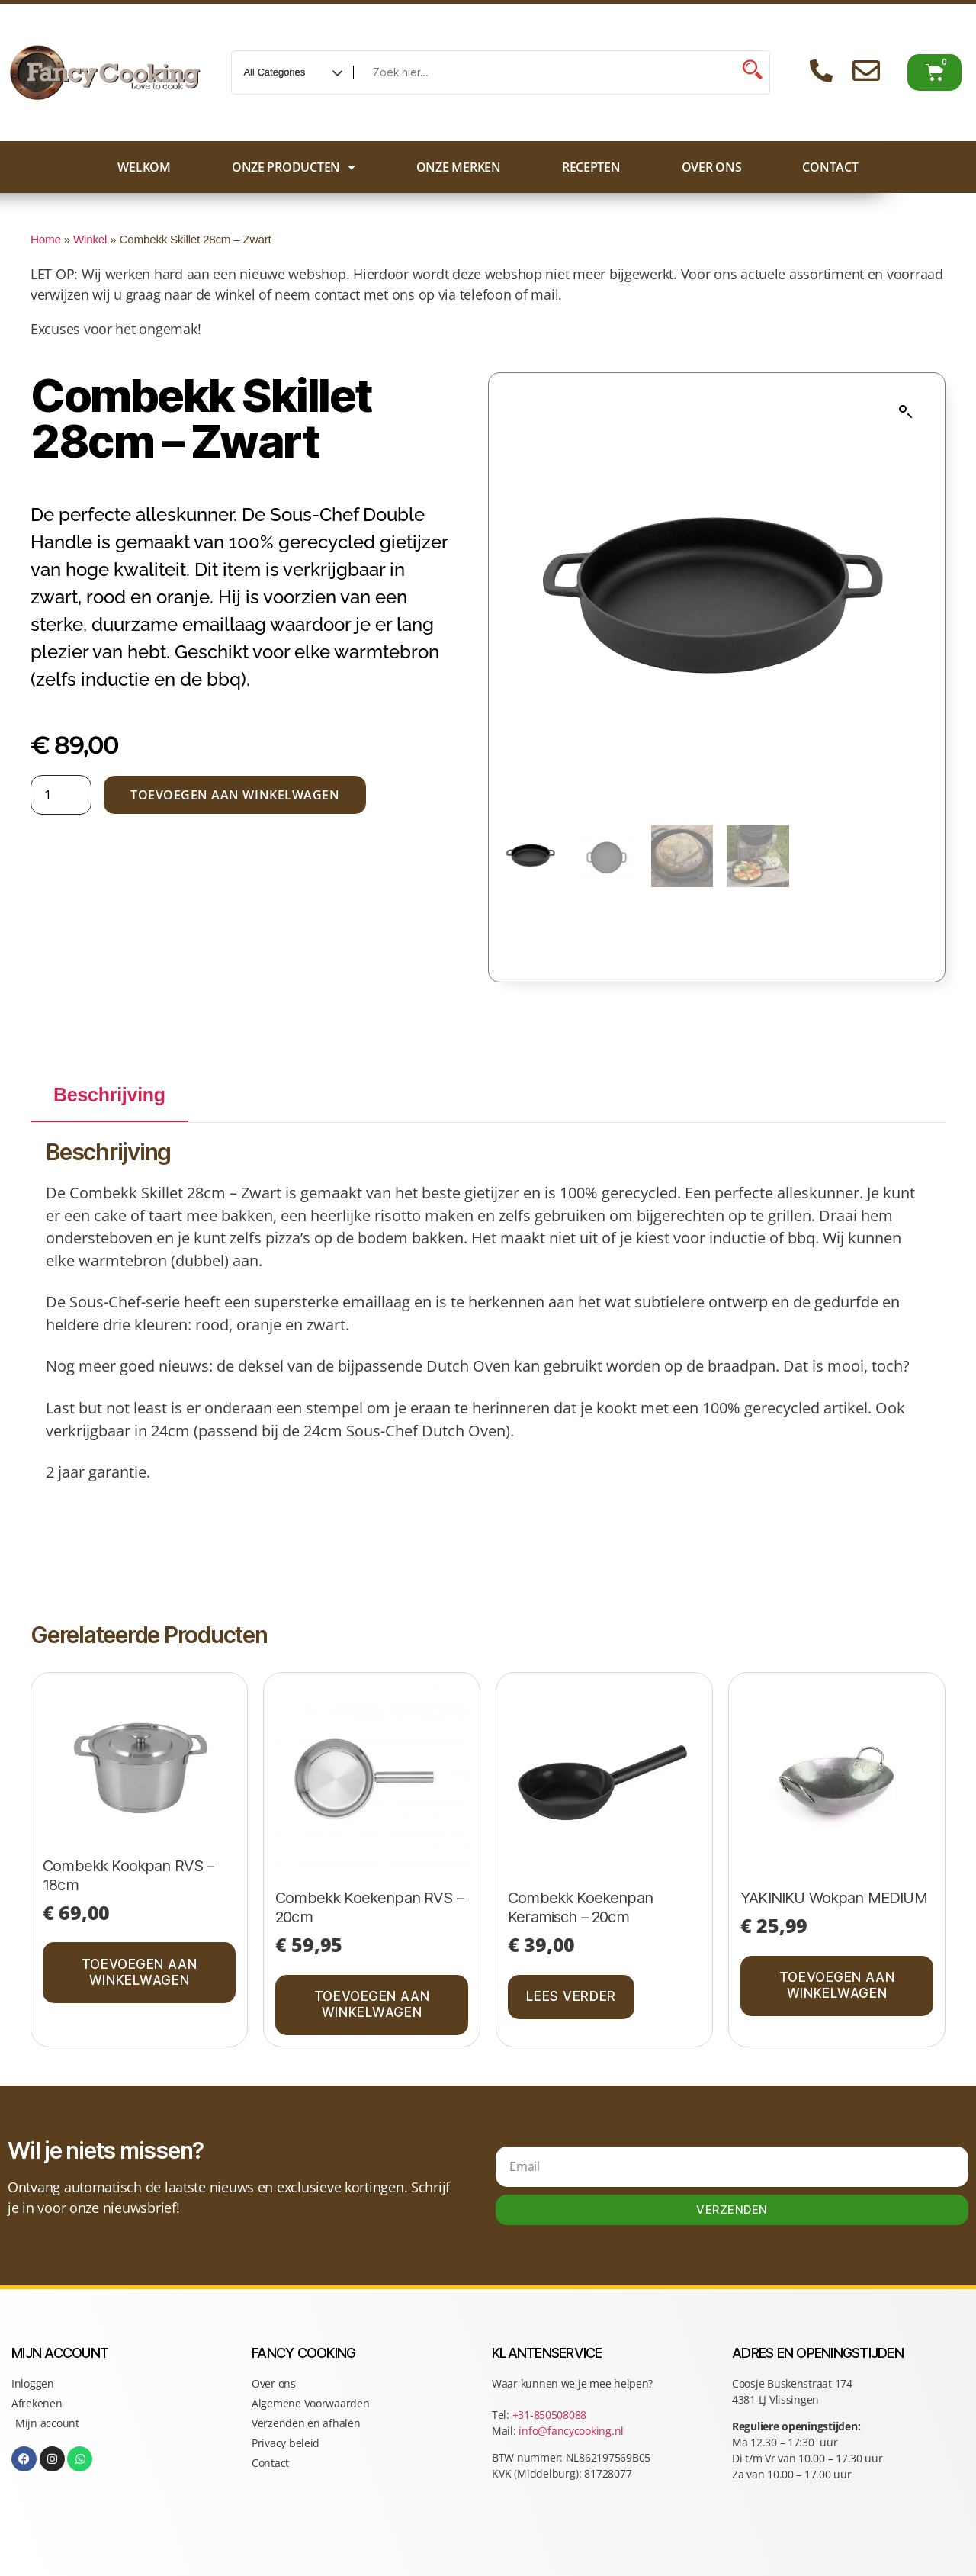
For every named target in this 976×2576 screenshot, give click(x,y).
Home (45, 239)
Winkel (90, 239)
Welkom (143, 167)
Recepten (591, 167)
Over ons (712, 167)
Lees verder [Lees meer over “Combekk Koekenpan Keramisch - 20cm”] (570, 1996)
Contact (830, 167)
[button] (906, 412)
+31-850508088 (550, 2414)
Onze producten (293, 167)
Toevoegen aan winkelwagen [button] (139, 1972)
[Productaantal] (61, 795)
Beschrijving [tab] (109, 1094)
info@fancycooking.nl (571, 2430)
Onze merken (458, 167)
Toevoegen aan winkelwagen (234, 794)
